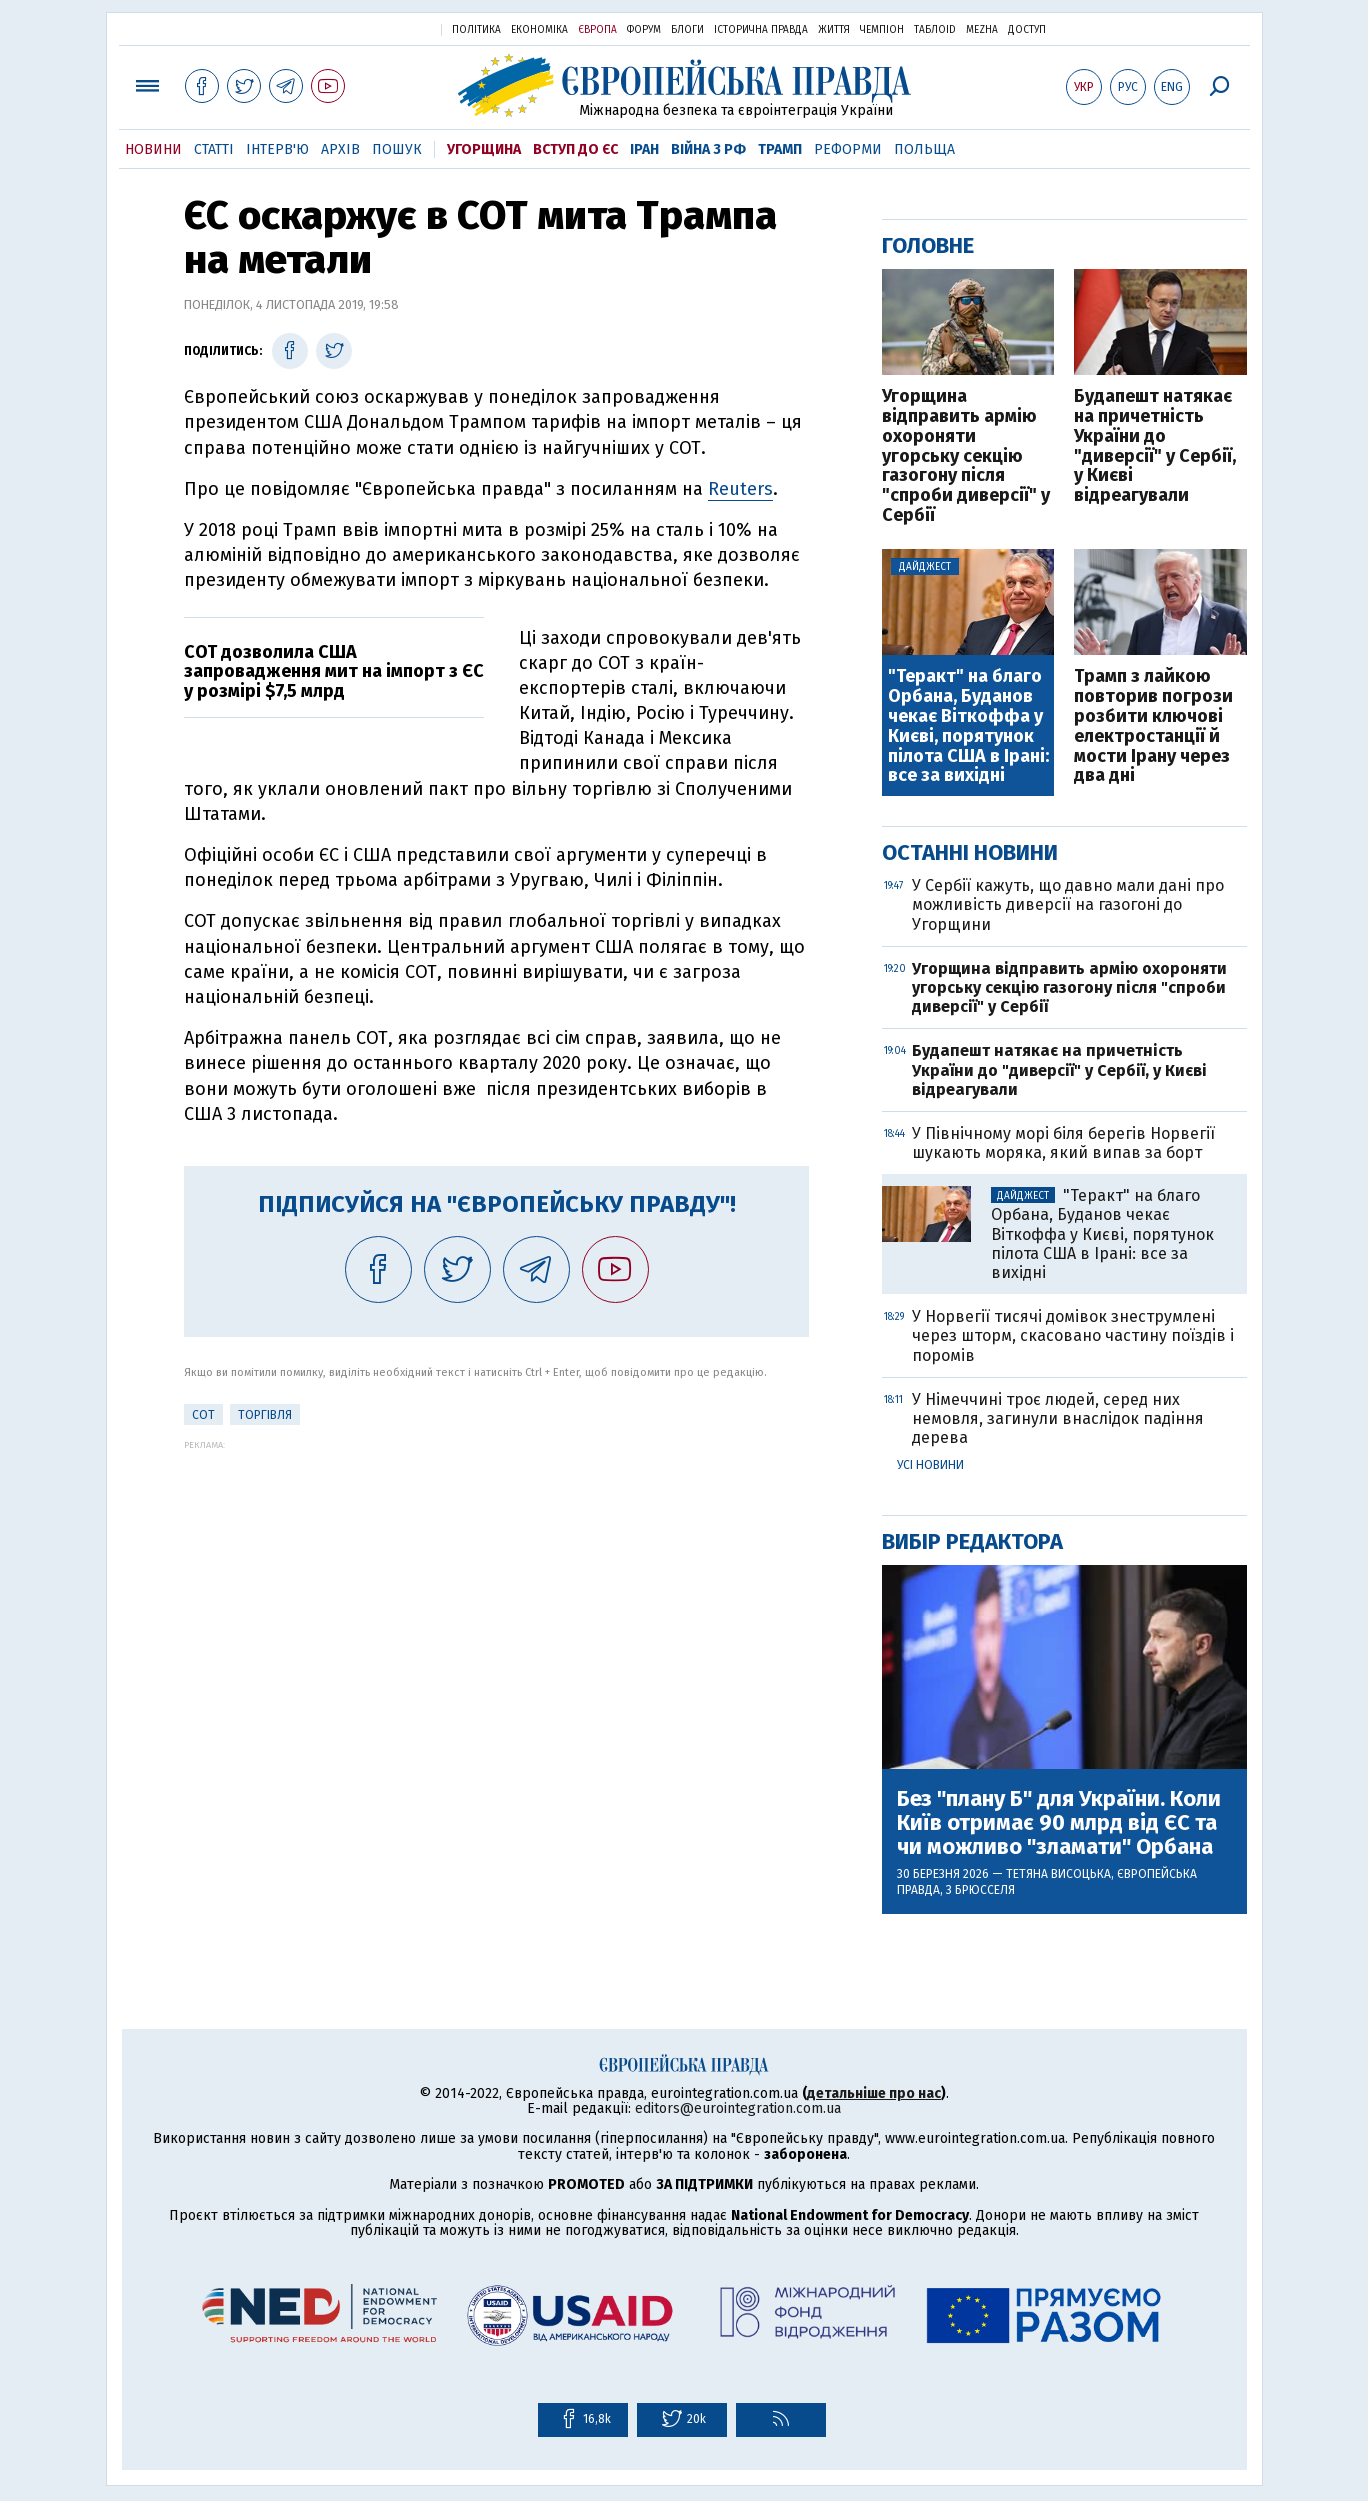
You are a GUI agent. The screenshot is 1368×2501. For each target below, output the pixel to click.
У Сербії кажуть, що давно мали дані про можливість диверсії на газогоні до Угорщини (1068, 904)
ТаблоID (935, 30)
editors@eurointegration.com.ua (738, 2108)
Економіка (539, 30)
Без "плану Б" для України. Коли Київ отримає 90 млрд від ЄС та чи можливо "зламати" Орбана (1059, 1823)
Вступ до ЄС (575, 149)
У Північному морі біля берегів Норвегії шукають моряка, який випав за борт (1063, 1143)
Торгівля (265, 1415)
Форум (644, 30)
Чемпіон (882, 30)
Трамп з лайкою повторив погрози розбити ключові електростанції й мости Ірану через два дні (1153, 726)
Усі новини (930, 1465)
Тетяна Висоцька (1058, 1874)
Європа (597, 30)
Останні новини (970, 852)
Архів (340, 149)
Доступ (1027, 30)
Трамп (780, 149)
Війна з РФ (708, 149)
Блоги (687, 30)
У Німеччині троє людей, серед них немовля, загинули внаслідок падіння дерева (1058, 1418)
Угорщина (484, 149)
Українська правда (377, 28)
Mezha (982, 30)
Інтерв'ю (277, 149)
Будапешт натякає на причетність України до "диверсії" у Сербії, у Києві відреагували (1155, 446)
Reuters (740, 489)
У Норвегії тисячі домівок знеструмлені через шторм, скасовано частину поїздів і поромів (1073, 1335)
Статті (214, 149)
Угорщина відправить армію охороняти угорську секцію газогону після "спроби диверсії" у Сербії (966, 456)
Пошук (397, 149)
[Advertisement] (496, 1590)
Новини (153, 149)
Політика (476, 30)
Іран (644, 149)
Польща (924, 149)
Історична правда (761, 30)
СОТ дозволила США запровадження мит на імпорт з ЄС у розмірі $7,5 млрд (334, 672)
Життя (834, 30)
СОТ (203, 1415)
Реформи (848, 149)
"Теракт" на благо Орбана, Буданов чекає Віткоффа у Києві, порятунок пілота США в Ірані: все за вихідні (968, 726)
